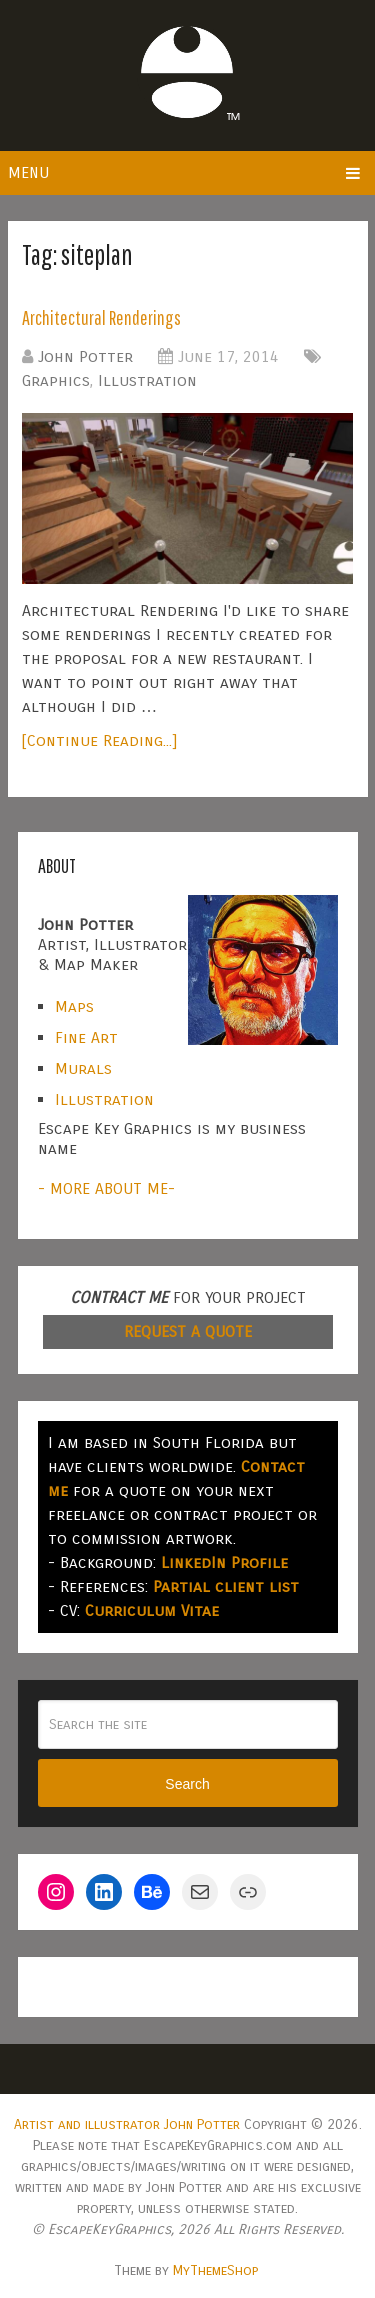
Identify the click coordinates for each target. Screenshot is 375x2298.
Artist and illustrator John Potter (127, 2124)
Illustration (147, 380)
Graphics (56, 380)
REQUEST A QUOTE (188, 1331)
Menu (28, 172)
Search (187, 1784)
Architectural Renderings (101, 317)
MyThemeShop (215, 2270)
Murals (83, 1068)
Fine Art (86, 1037)
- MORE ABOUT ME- (106, 1188)
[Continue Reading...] (99, 740)
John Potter (85, 356)
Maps (74, 1006)
